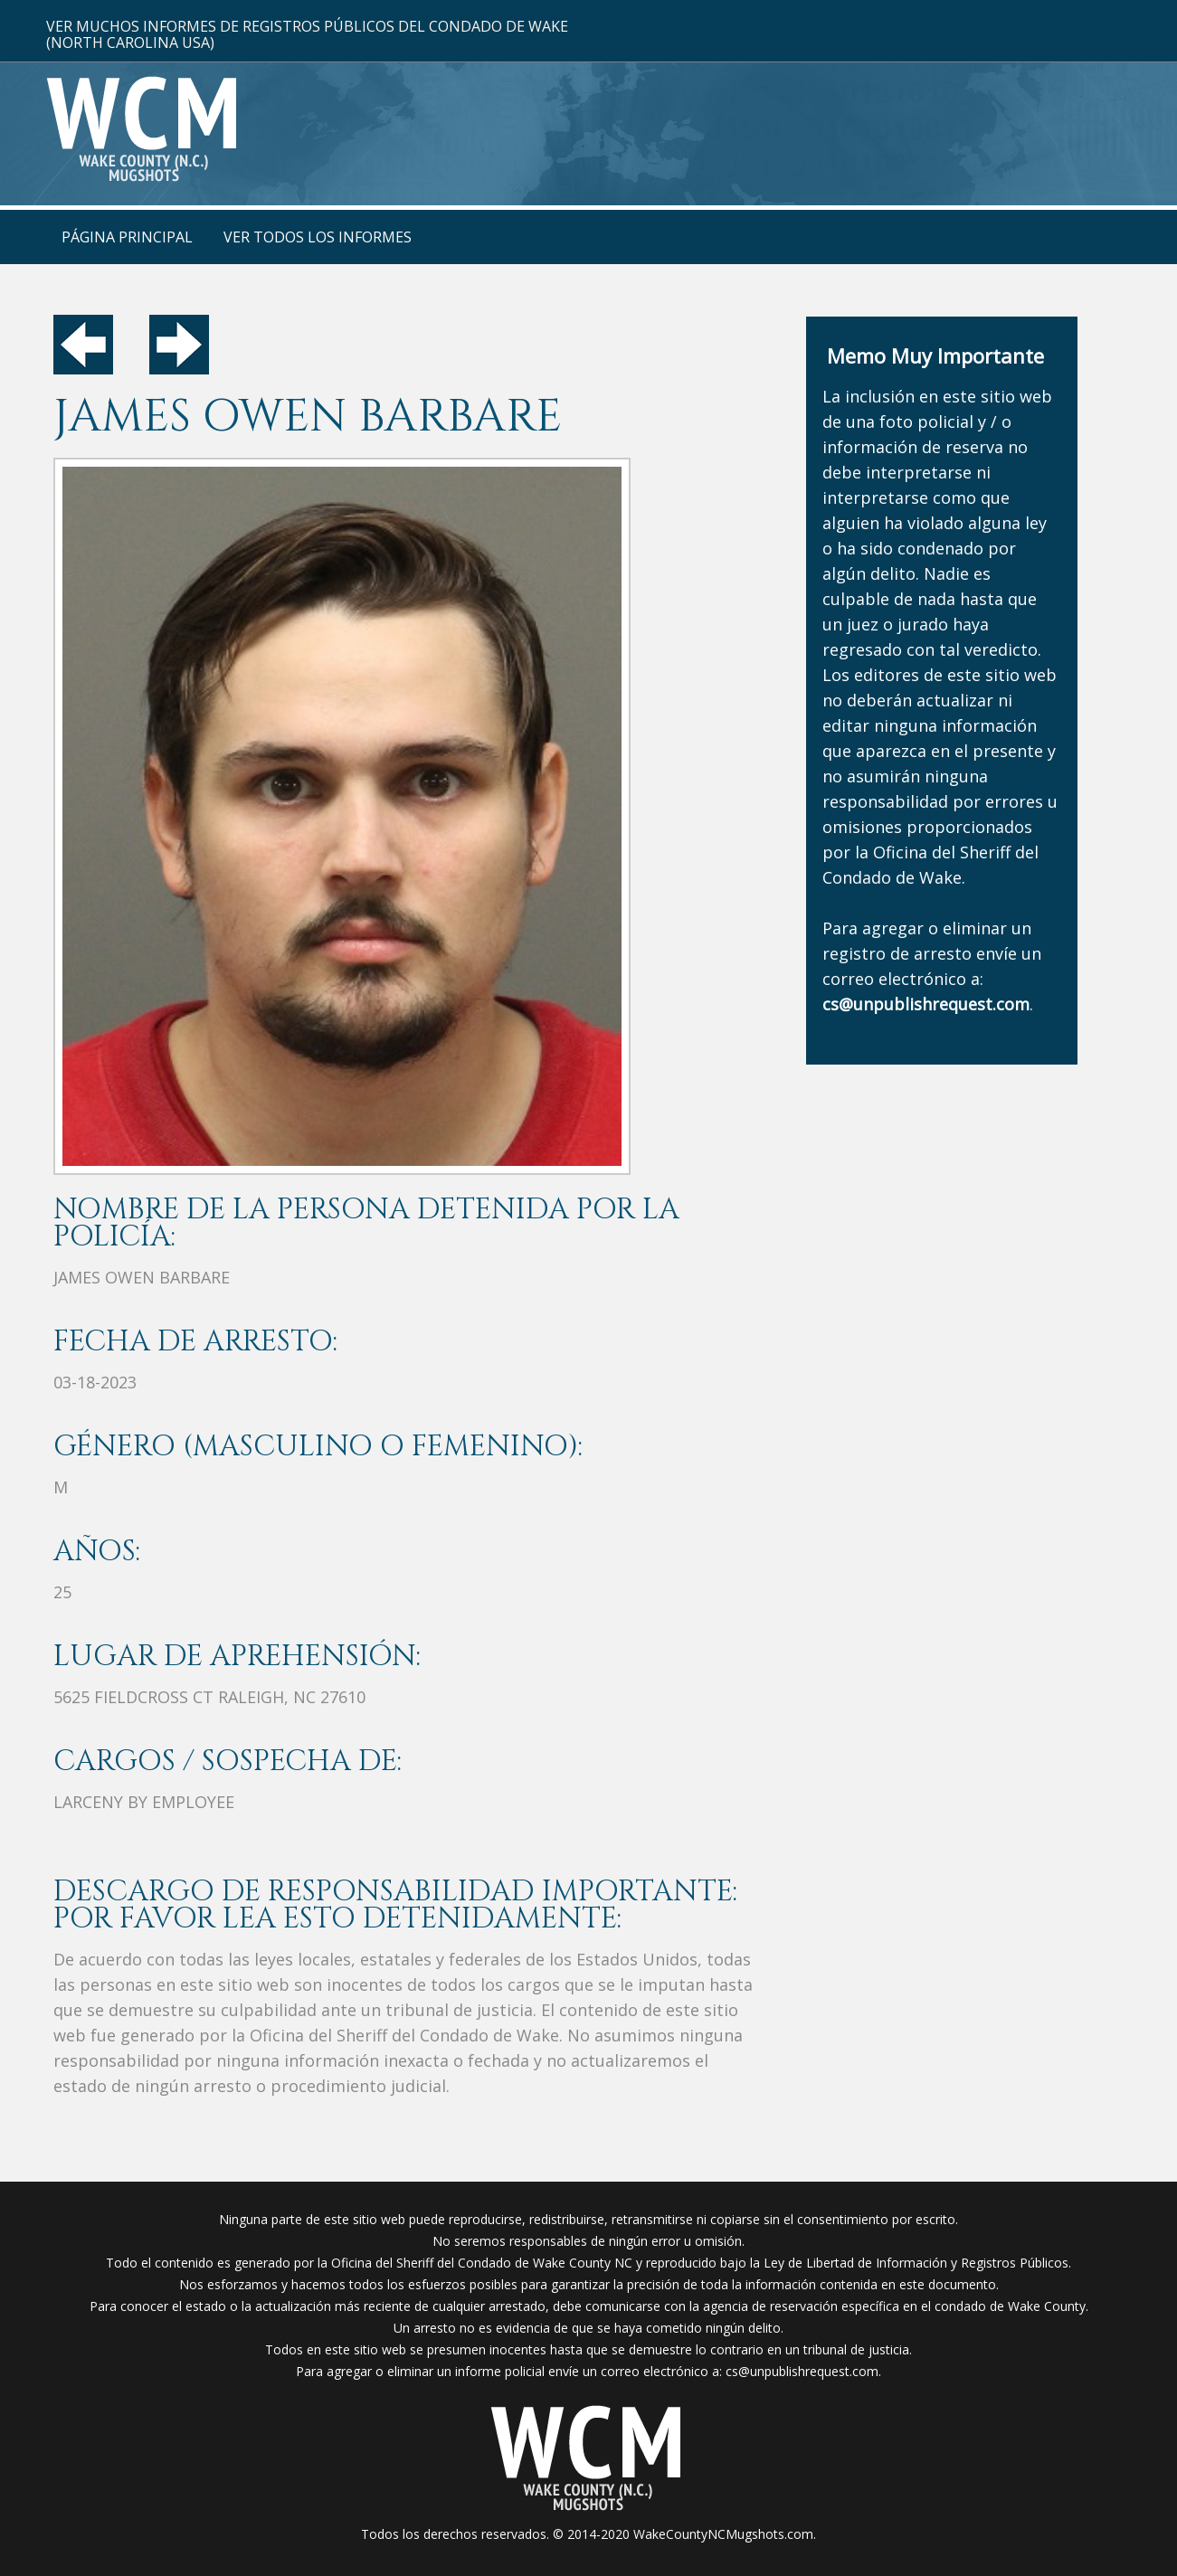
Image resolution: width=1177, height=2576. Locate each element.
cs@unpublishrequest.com (802, 2371)
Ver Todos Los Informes (317, 237)
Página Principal (127, 237)
